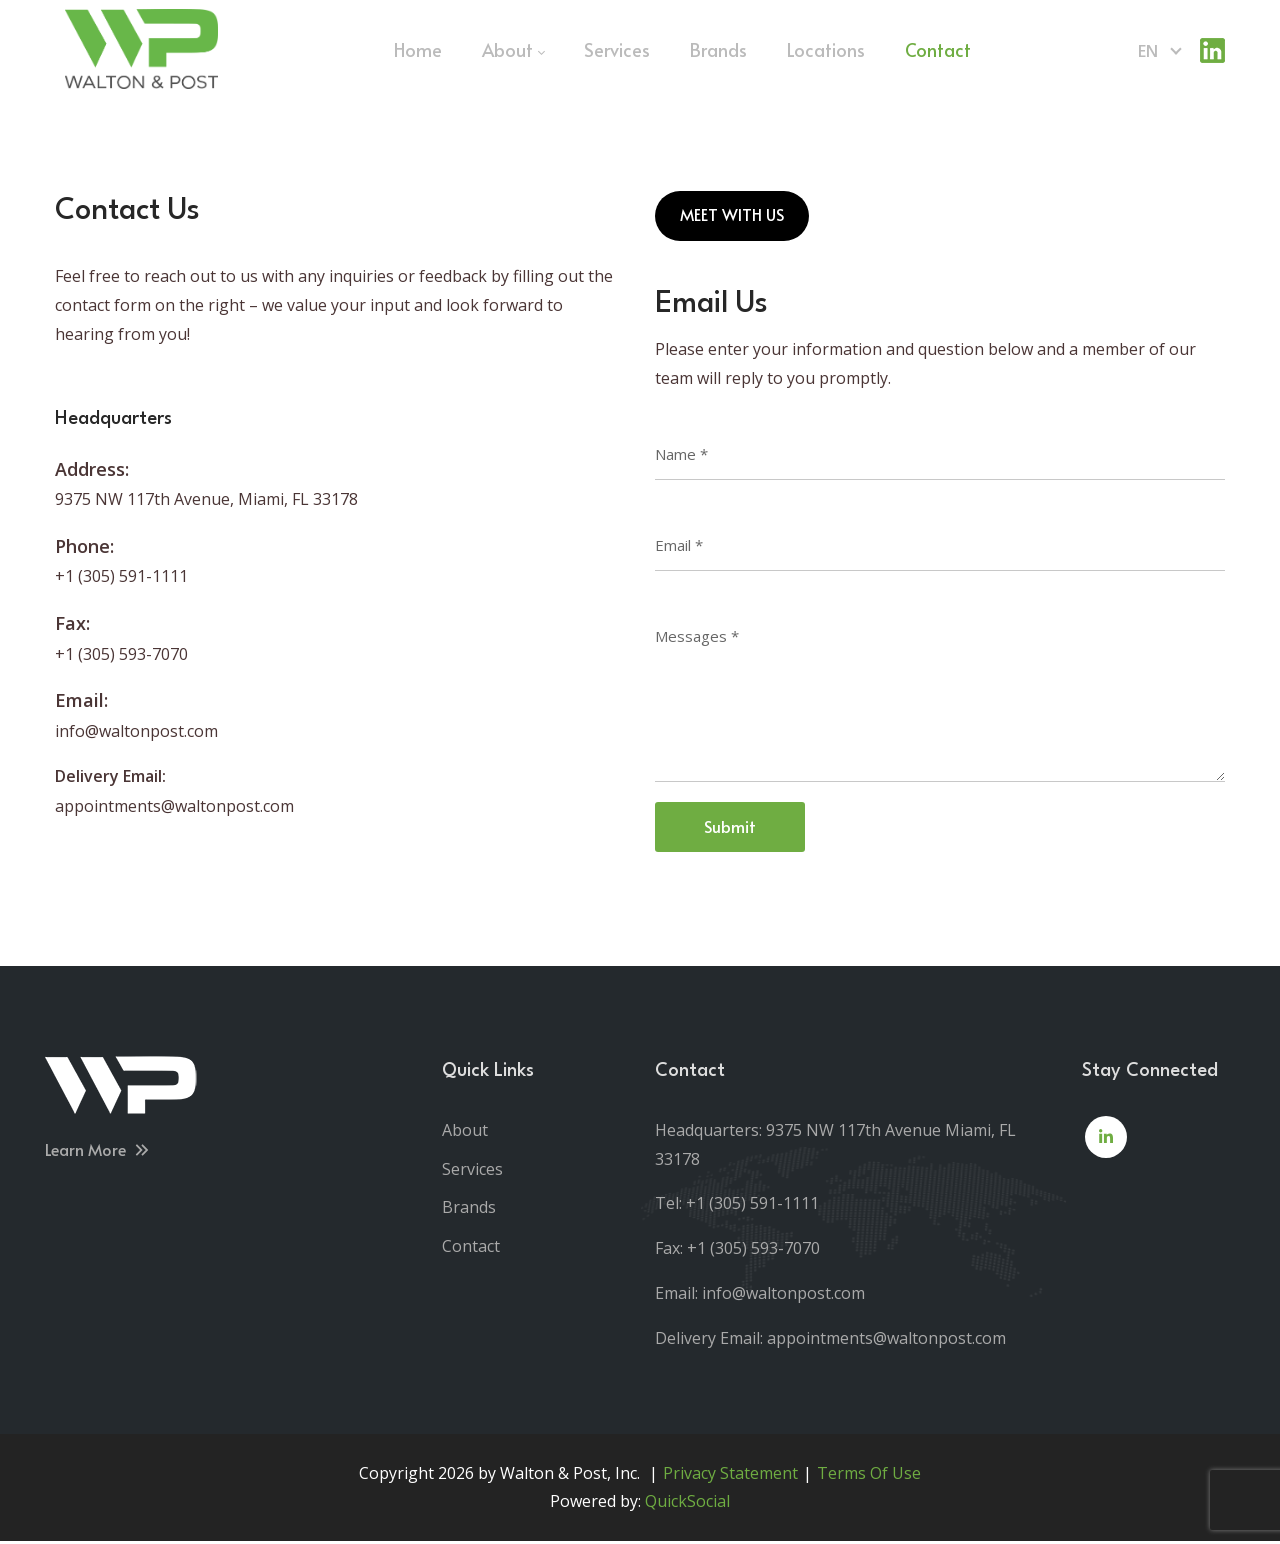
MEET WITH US (732, 216)
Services (472, 1171)
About (465, 1132)
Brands (469, 1210)
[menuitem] (418, 50)
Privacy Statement (730, 1475)
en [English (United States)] (1148, 51)
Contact (471, 1249)
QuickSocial (687, 1504)
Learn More (98, 1151)
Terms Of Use (869, 1475)
